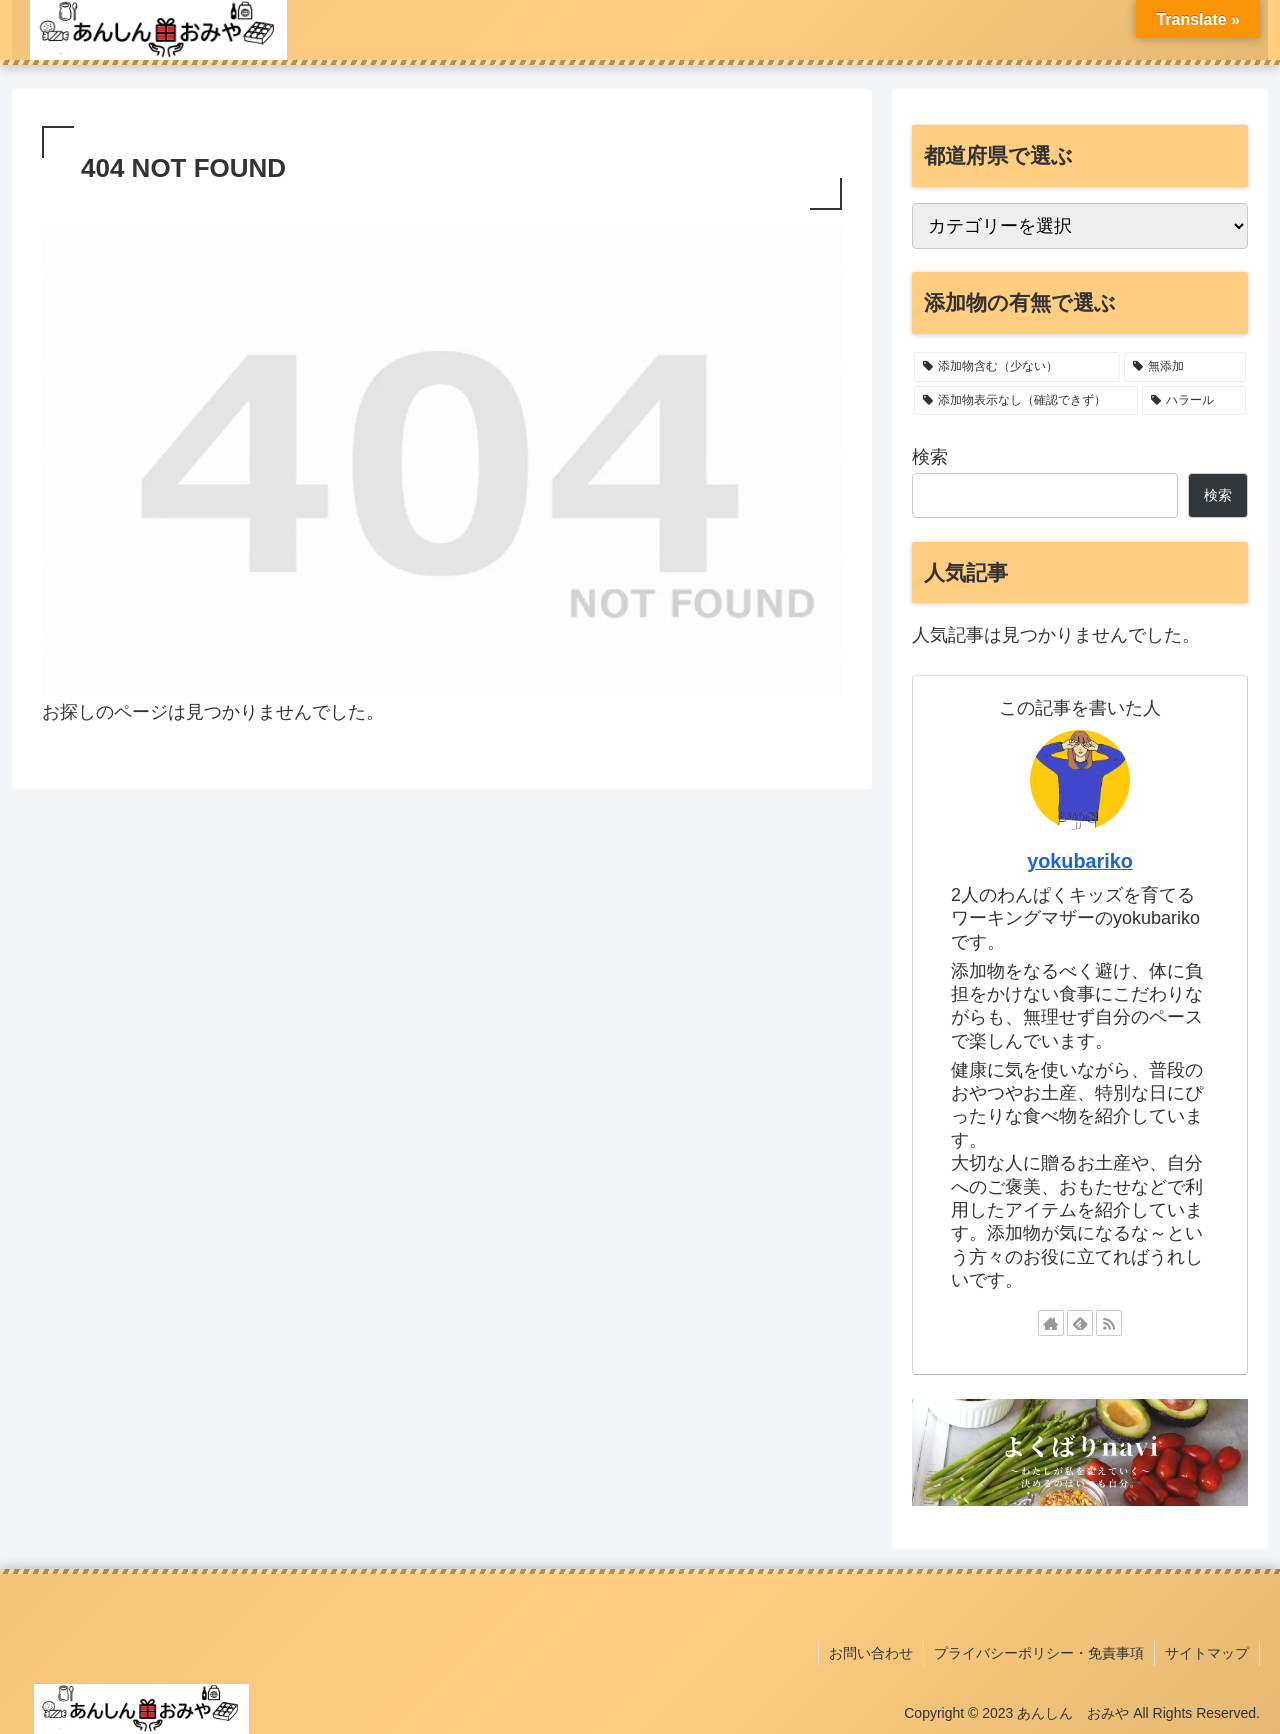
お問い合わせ (871, 1653)
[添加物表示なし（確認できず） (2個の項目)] (1026, 401)
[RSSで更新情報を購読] (1109, 1323)
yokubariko (1080, 861)
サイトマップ (1207, 1653)
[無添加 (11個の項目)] (1185, 367)
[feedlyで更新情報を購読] (1080, 1323)
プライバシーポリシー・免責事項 (1039, 1653)
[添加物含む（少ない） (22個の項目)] (1017, 367)
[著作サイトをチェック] (1051, 1323)
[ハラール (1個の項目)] (1194, 401)
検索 (930, 457)
